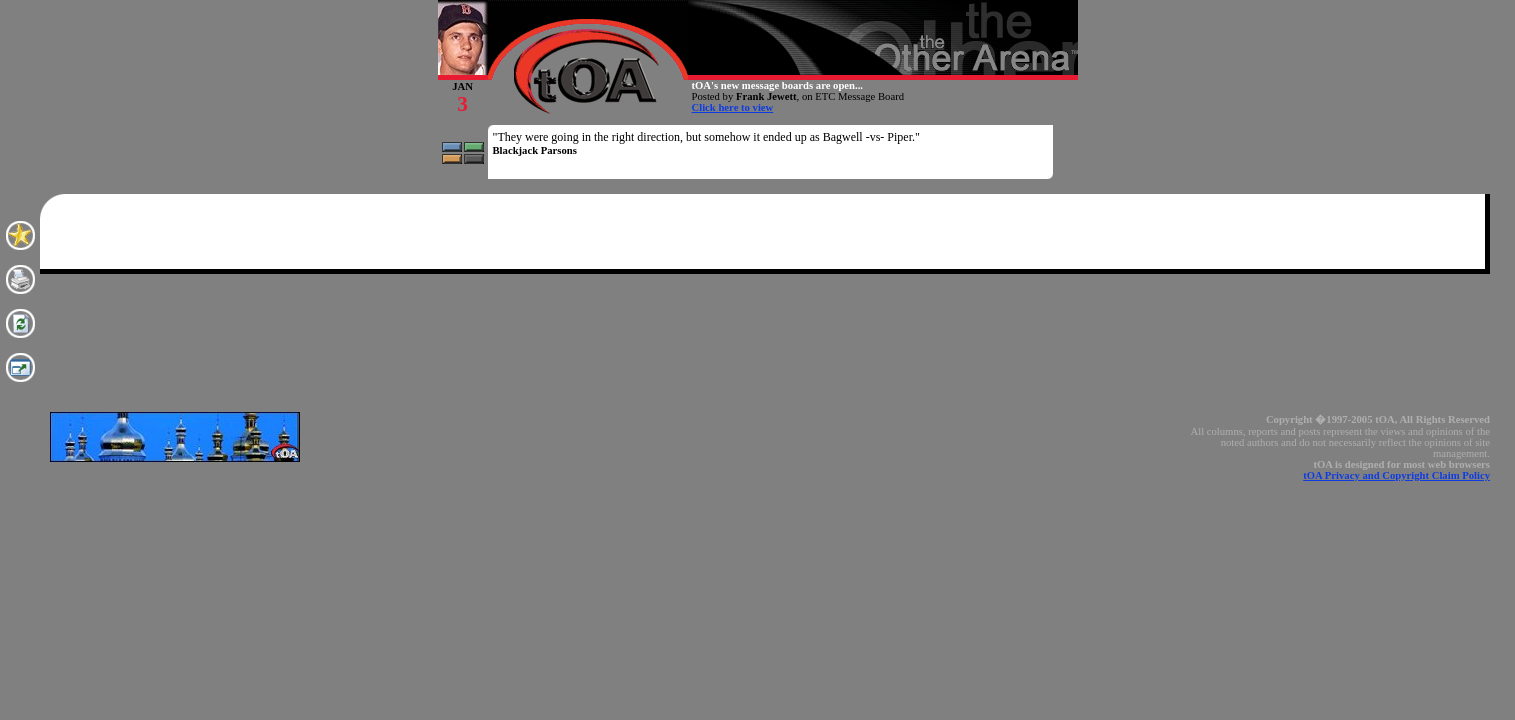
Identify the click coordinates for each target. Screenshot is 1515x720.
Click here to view (733, 107)
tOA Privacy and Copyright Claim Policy (1396, 475)
